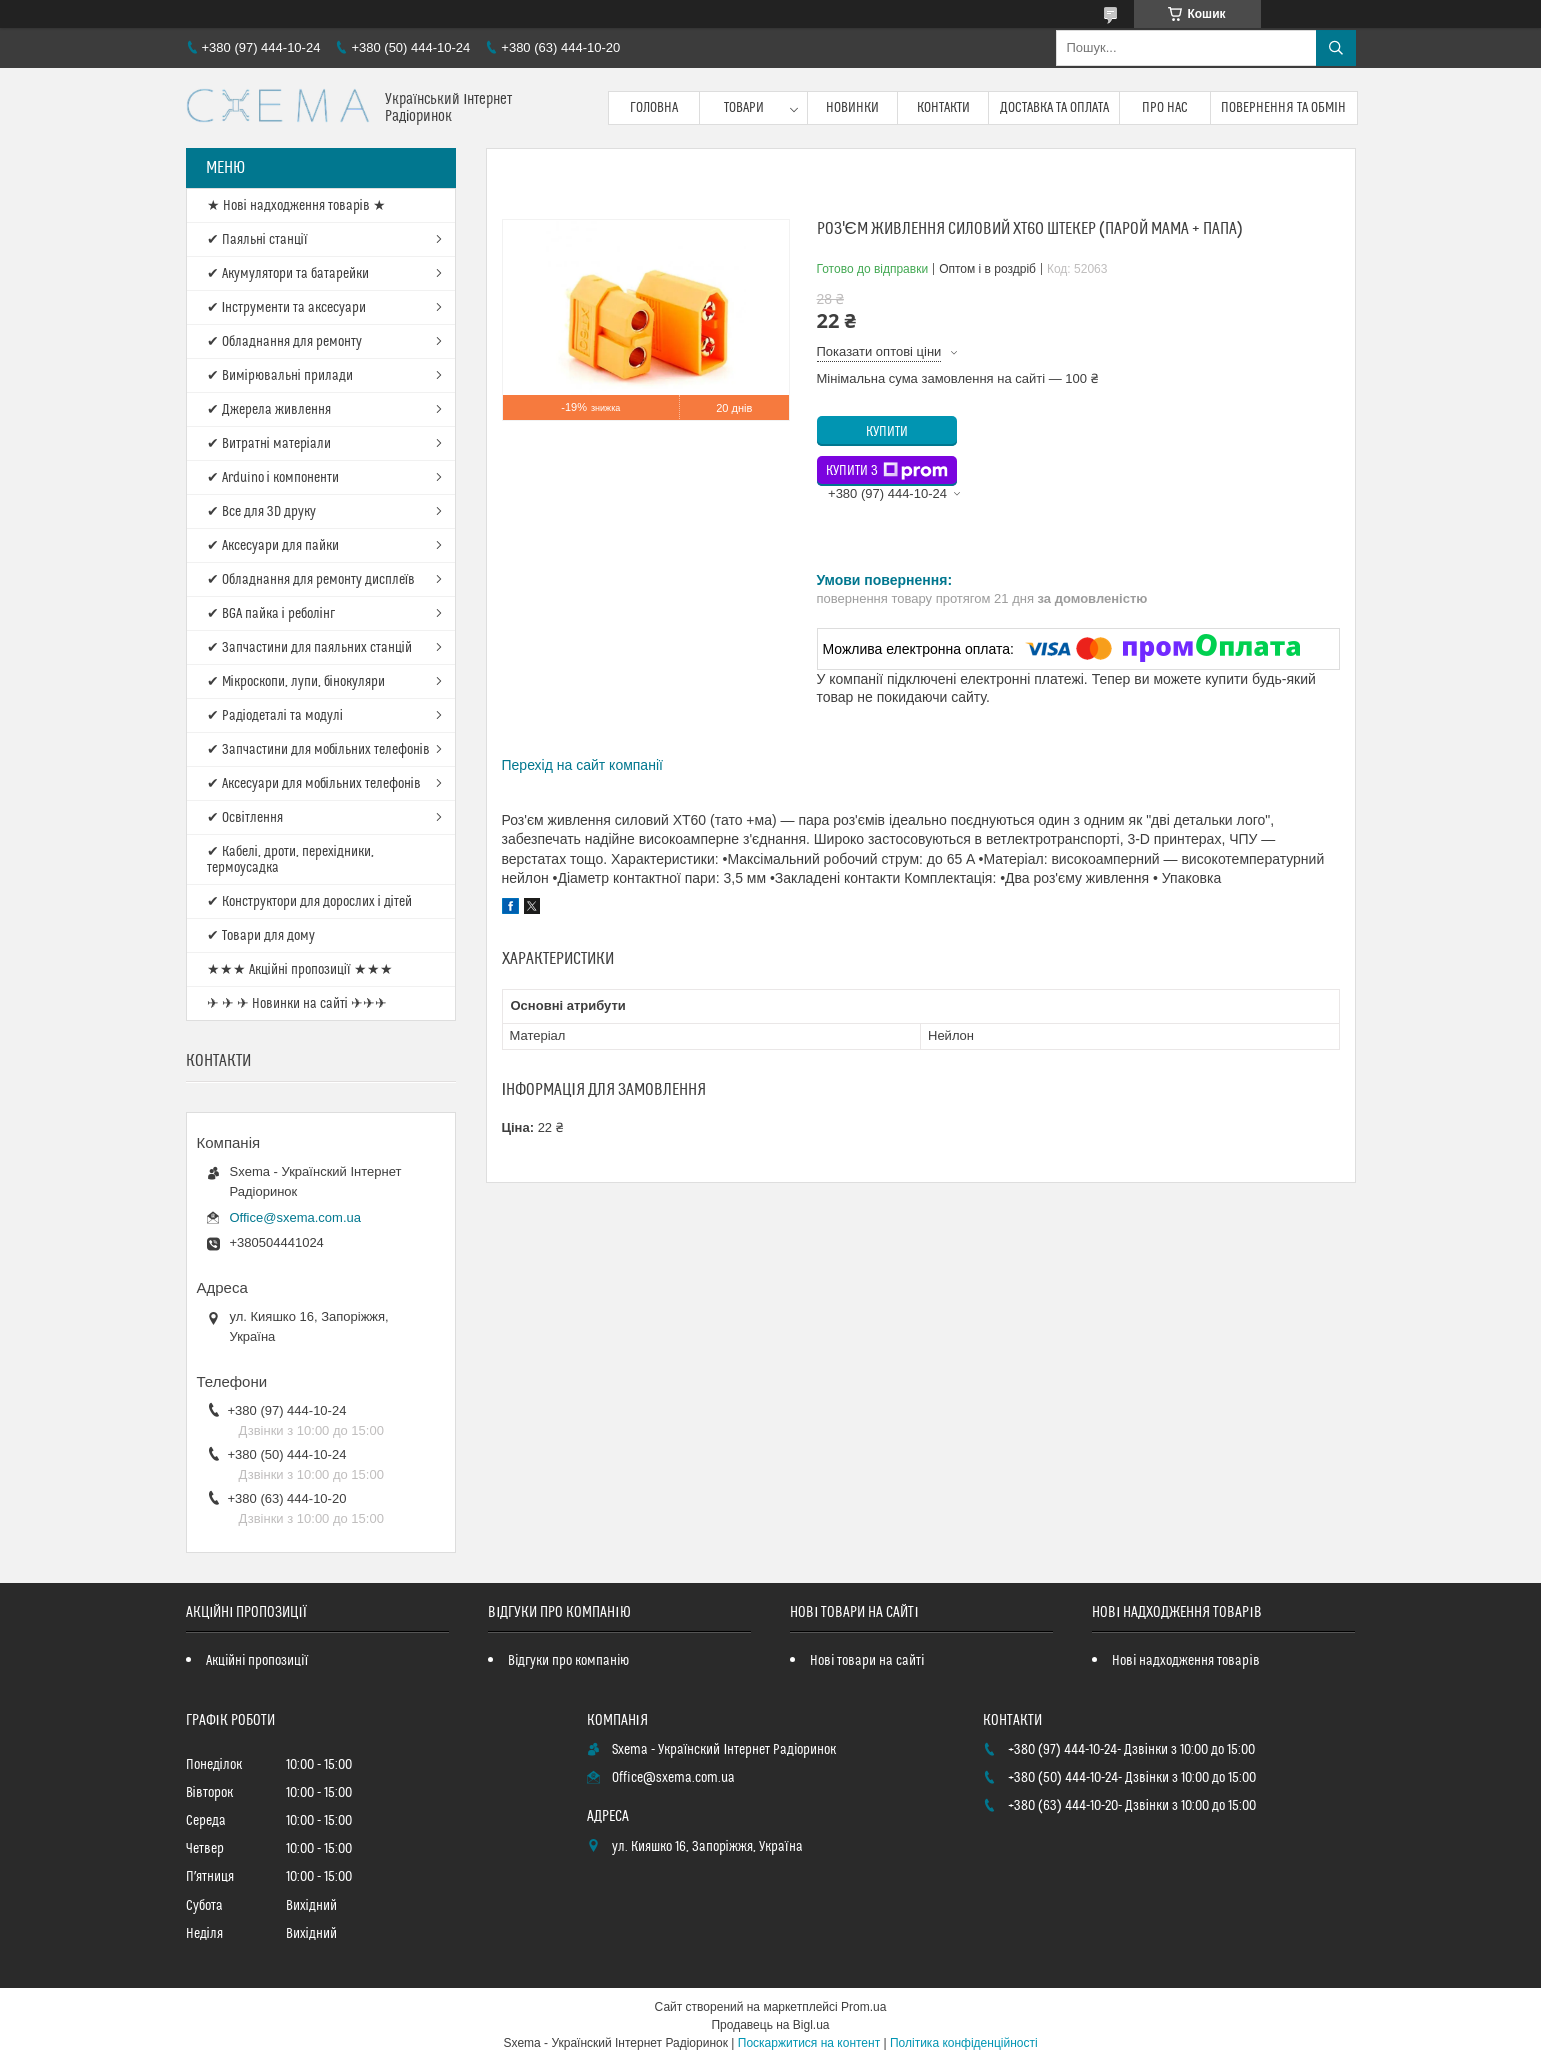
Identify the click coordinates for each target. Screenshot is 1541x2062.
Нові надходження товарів (1185, 1661)
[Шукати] (1336, 48)
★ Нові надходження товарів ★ (296, 206)
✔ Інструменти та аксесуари (287, 308)
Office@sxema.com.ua (295, 1217)
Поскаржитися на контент (809, 2043)
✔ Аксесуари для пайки (273, 546)
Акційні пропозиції (257, 1661)
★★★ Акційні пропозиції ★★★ (300, 970)
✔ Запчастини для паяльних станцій (309, 648)
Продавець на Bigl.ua (770, 2025)
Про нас (1165, 108)
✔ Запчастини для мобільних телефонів (318, 750)
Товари (744, 108)
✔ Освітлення (245, 818)
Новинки (852, 108)
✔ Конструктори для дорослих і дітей (309, 902)
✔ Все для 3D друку (261, 512)
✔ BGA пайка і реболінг (271, 614)
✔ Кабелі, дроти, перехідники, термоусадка (290, 860)
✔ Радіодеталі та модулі (275, 716)
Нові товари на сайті (867, 1661)
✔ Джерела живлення (269, 410)
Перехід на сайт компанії (582, 765)
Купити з (887, 471)
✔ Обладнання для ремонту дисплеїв (311, 580)
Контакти (943, 108)
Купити (887, 432)
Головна (654, 108)
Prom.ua (863, 2007)
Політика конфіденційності (964, 2043)
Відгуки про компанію (568, 1661)
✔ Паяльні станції (257, 240)
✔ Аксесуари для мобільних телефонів (314, 784)
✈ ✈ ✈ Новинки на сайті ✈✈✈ (297, 1004)
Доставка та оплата (1054, 108)
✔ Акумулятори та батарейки (288, 274)
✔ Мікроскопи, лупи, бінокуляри (296, 682)
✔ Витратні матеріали (269, 444)
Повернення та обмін (1283, 108)
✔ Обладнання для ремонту (284, 342)
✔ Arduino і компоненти (273, 478)
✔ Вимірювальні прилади (280, 376)
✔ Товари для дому (261, 936)
